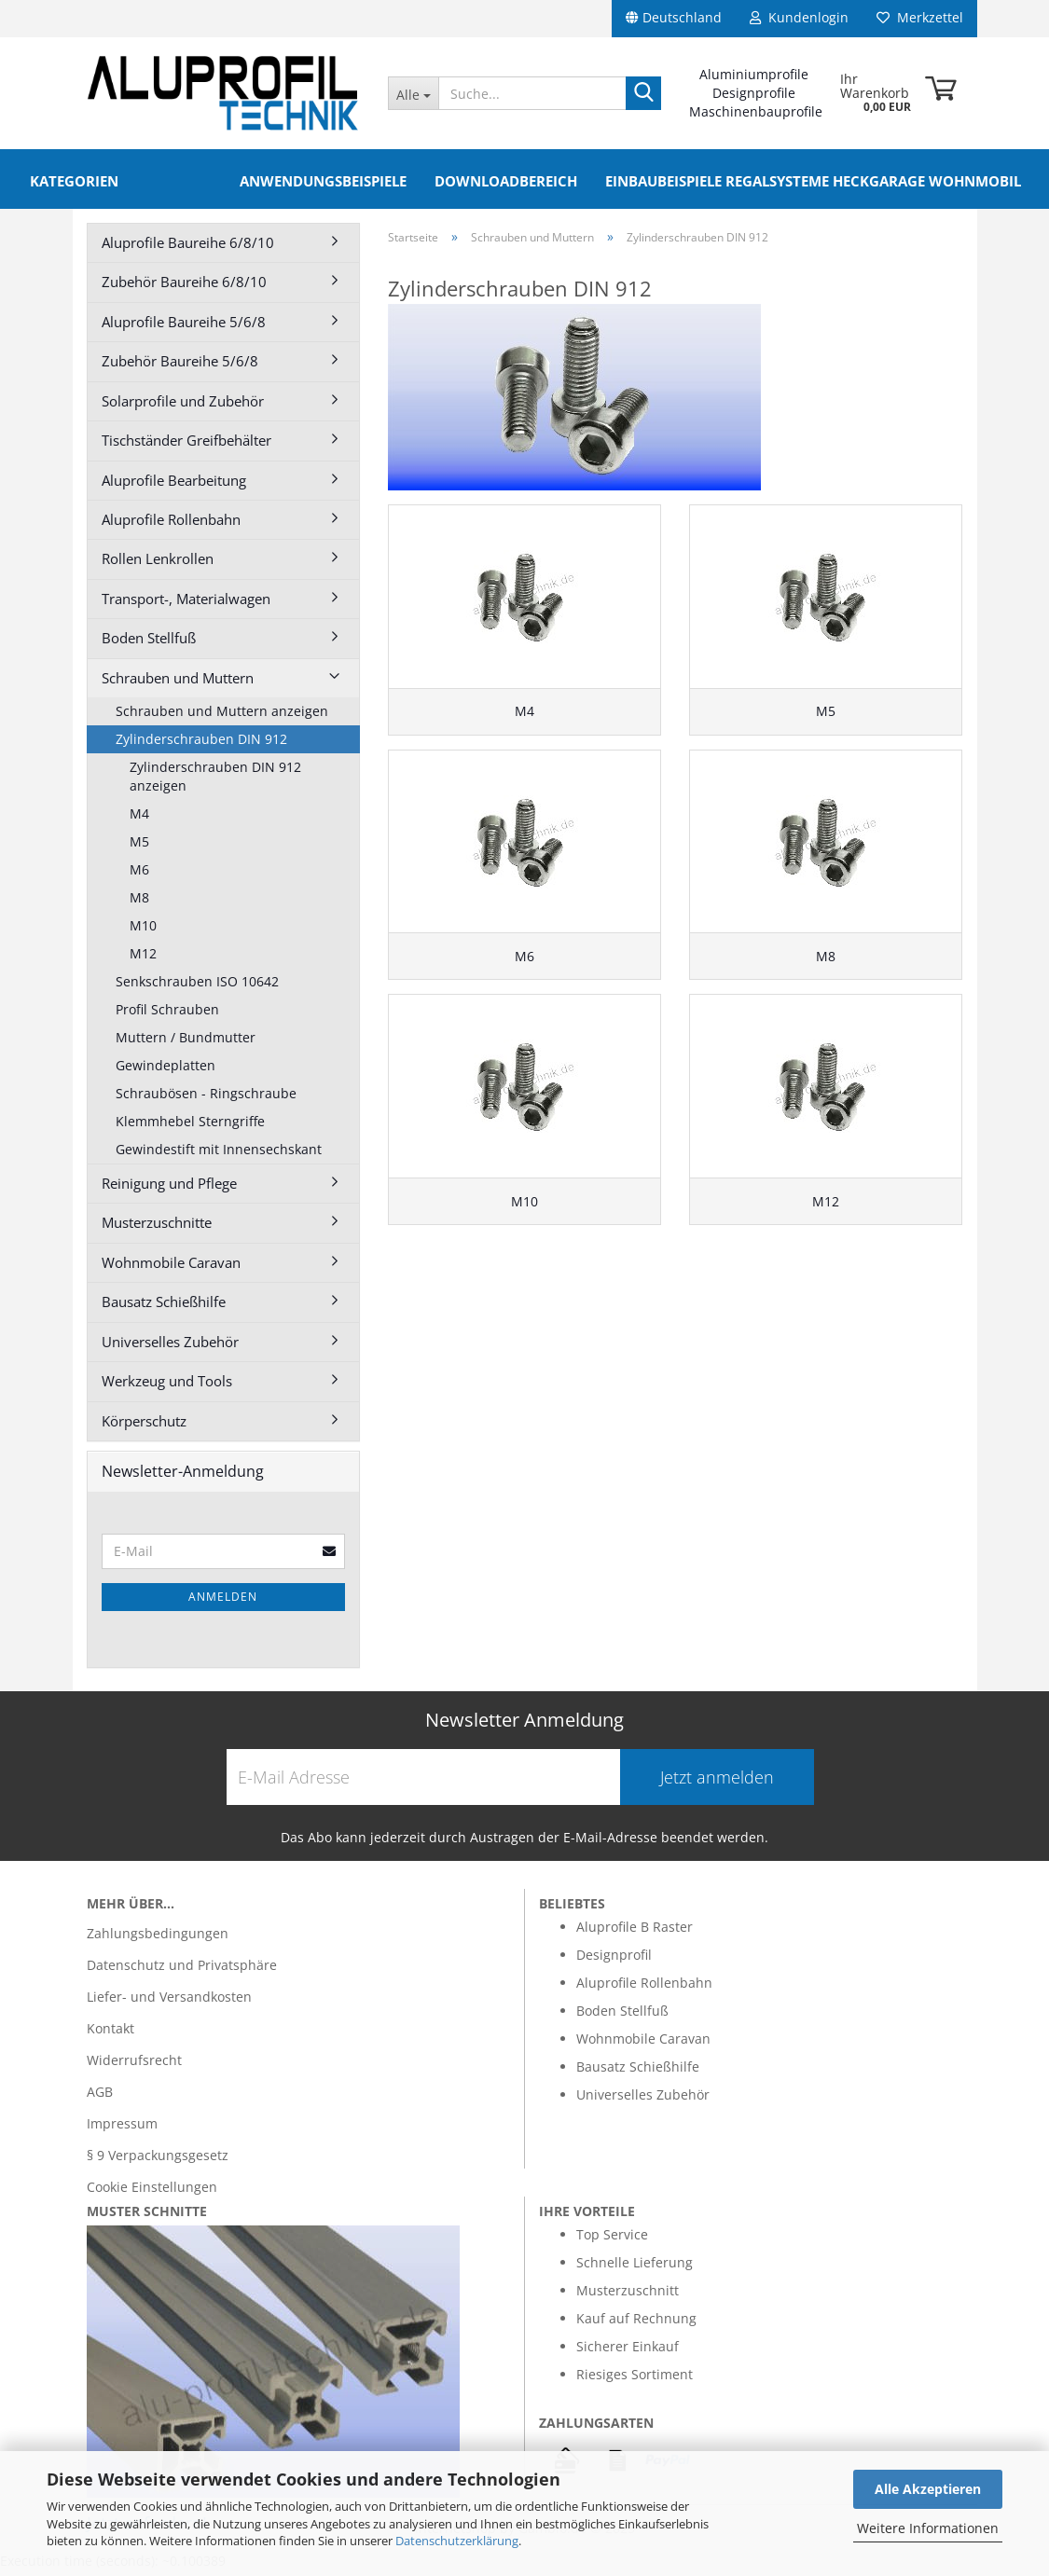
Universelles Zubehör (170, 1347)
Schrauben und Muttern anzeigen (222, 716)
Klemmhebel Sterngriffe (190, 1127)
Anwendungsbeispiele (323, 181)
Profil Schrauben (167, 1015)
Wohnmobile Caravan (171, 1268)
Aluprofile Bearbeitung (174, 485)
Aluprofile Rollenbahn (171, 525)
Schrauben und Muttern (178, 683)
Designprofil (614, 1960)
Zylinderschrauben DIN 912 (201, 744)
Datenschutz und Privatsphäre (182, 1970)
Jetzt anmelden (717, 1782)
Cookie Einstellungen (152, 2192)
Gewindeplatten (165, 1071)
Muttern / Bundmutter (185, 1043)
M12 (143, 959)
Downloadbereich (506, 181)
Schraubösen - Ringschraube (206, 1099)
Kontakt (110, 2034)
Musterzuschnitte (157, 1228)
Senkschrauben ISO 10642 (197, 987)
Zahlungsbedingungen (157, 1939)
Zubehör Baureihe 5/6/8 (180, 366)
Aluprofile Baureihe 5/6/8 (184, 327)
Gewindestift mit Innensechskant (219, 1155)
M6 (139, 875)
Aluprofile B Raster (634, 1932)
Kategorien (74, 181)
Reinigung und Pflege (169, 1188)
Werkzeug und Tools (167, 1386)
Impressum (122, 2129)
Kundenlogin (799, 17)
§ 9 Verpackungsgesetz (157, 2161)
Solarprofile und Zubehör (183, 406)
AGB (100, 2097)
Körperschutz (144, 1426)
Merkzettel (919, 17)
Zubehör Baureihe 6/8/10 (184, 287)
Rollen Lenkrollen (158, 564)
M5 (139, 847)
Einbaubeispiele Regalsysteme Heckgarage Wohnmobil (813, 181)
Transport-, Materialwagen (186, 604)
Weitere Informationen (928, 2528)
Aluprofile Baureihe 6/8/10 (188, 248)
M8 (139, 903)
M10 (143, 931)
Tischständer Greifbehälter (186, 445)
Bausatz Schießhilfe (164, 1307)
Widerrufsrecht (134, 2065)
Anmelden (222, 1602)
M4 (139, 819)
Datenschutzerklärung (456, 2540)
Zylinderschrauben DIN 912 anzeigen (215, 782)
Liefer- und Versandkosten (169, 2002)
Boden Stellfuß (149, 643)
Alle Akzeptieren (928, 2489)
